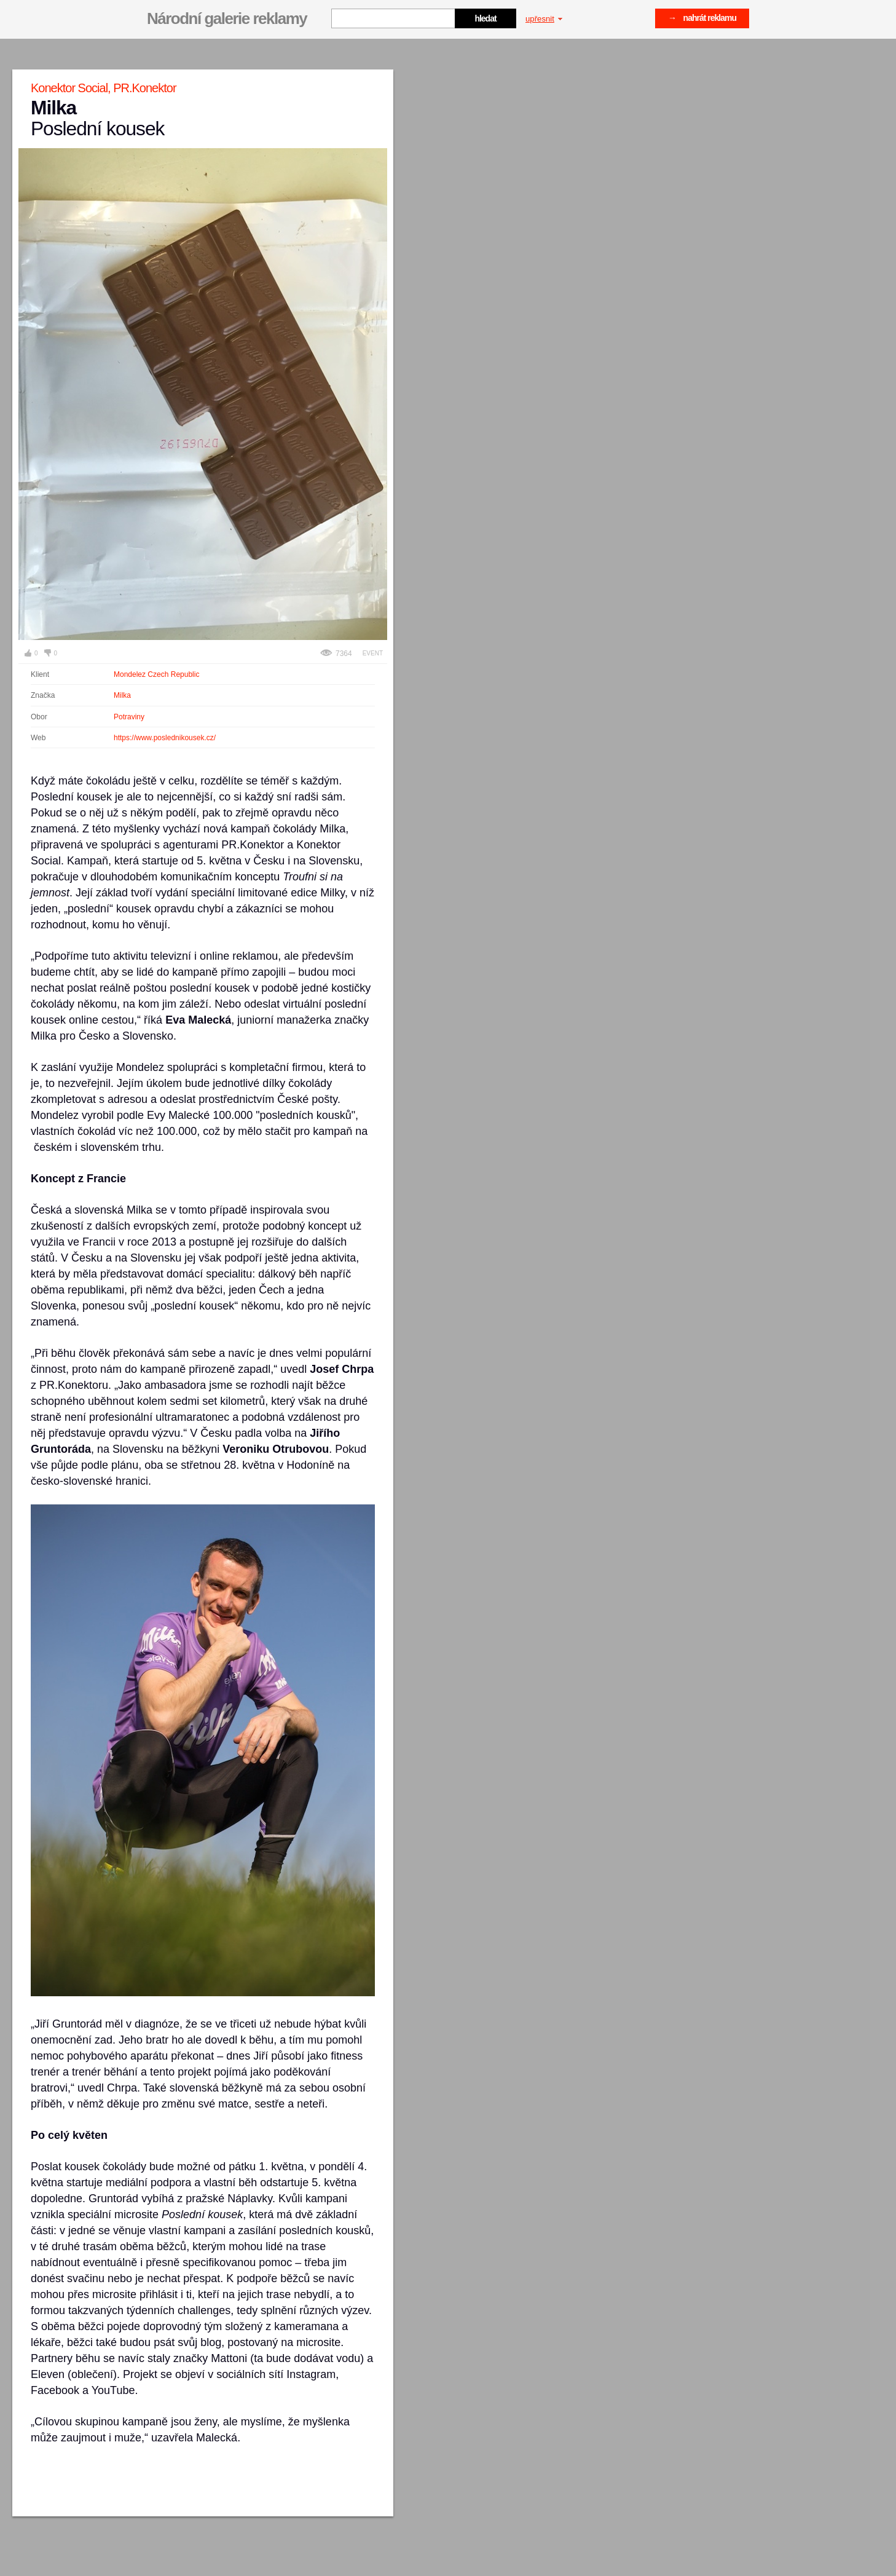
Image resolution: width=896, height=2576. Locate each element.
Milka (122, 695)
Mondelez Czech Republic (156, 674)
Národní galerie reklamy (227, 18)
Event (373, 653)
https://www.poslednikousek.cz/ (165, 737)
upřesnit (543, 18)
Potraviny (129, 717)
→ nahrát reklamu (702, 18)
